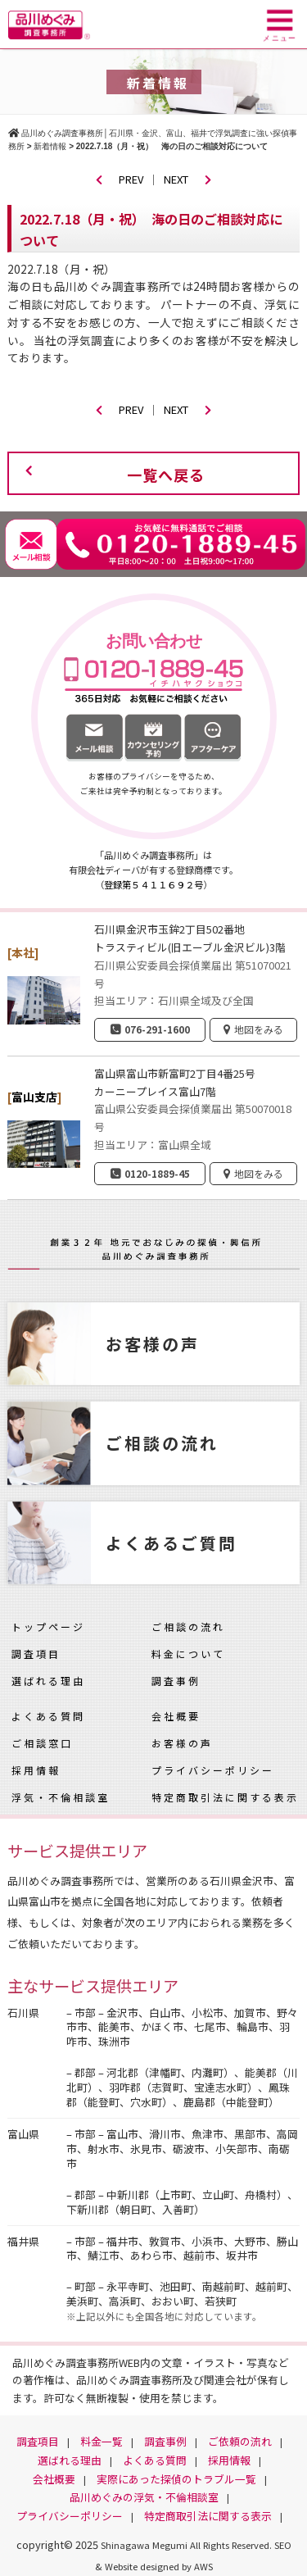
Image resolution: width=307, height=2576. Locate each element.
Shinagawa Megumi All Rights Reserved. (187, 2544)
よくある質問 (48, 1716)
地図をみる (258, 1029)
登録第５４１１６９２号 (153, 884)
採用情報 (36, 1770)
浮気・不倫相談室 (60, 1797)
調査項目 (36, 1654)
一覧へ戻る (166, 474)
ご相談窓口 (42, 1743)
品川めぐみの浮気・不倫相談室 (144, 2497)
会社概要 (176, 1716)
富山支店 (34, 1096)
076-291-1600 (157, 1029)
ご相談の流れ (188, 1626)
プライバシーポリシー (212, 1770)
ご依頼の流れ (240, 2441)
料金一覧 (101, 2441)
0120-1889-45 (157, 1173)
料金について (188, 1654)
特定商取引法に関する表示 (225, 1797)
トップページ (48, 1626)
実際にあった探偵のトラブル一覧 (176, 2479)
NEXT (187, 179)
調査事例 (176, 1681)
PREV (119, 179)
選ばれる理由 (48, 1681)
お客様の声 (182, 1743)
